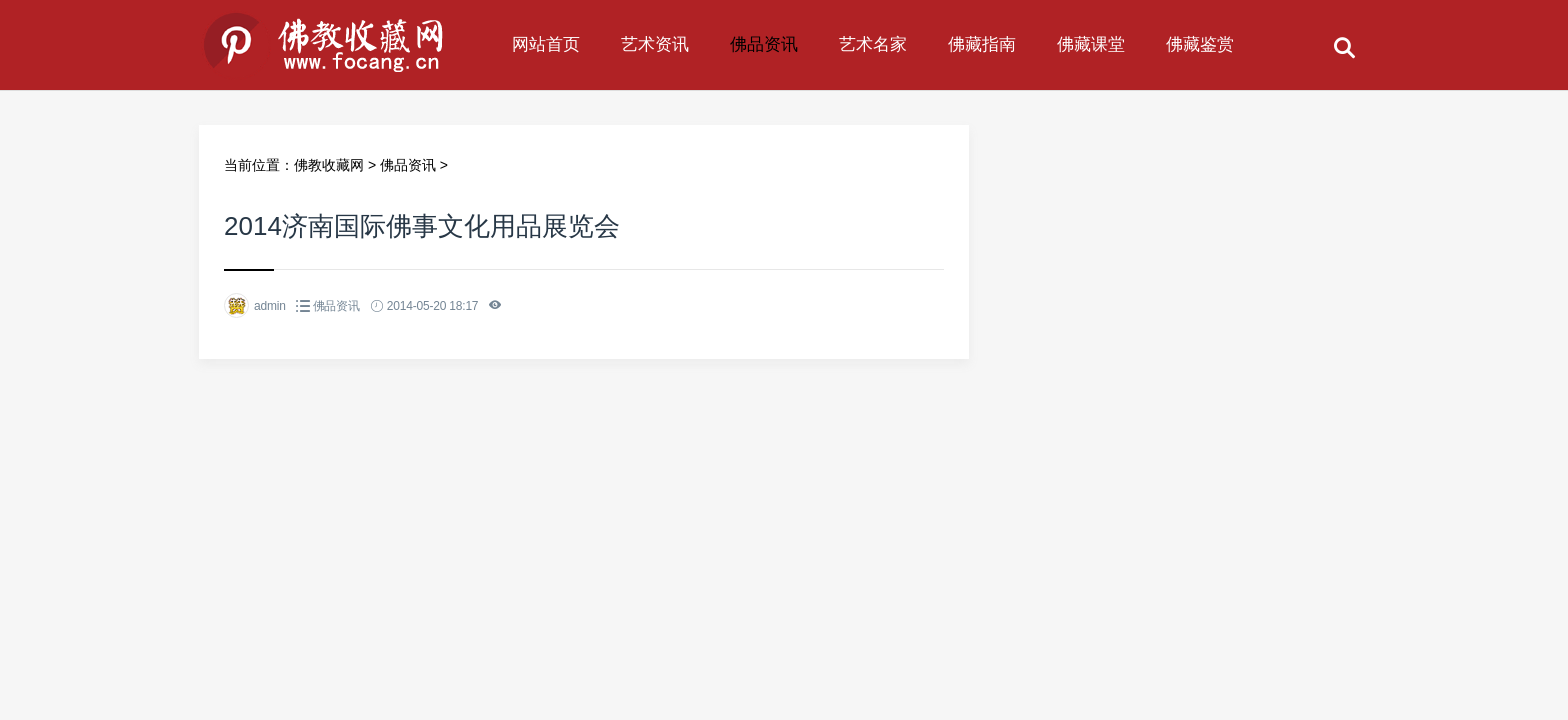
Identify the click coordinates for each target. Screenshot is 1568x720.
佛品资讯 (764, 44)
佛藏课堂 (1091, 44)
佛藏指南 (982, 44)
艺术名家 (873, 44)
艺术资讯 (655, 44)
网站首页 (546, 44)
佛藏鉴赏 (1200, 44)
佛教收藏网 (329, 165)
